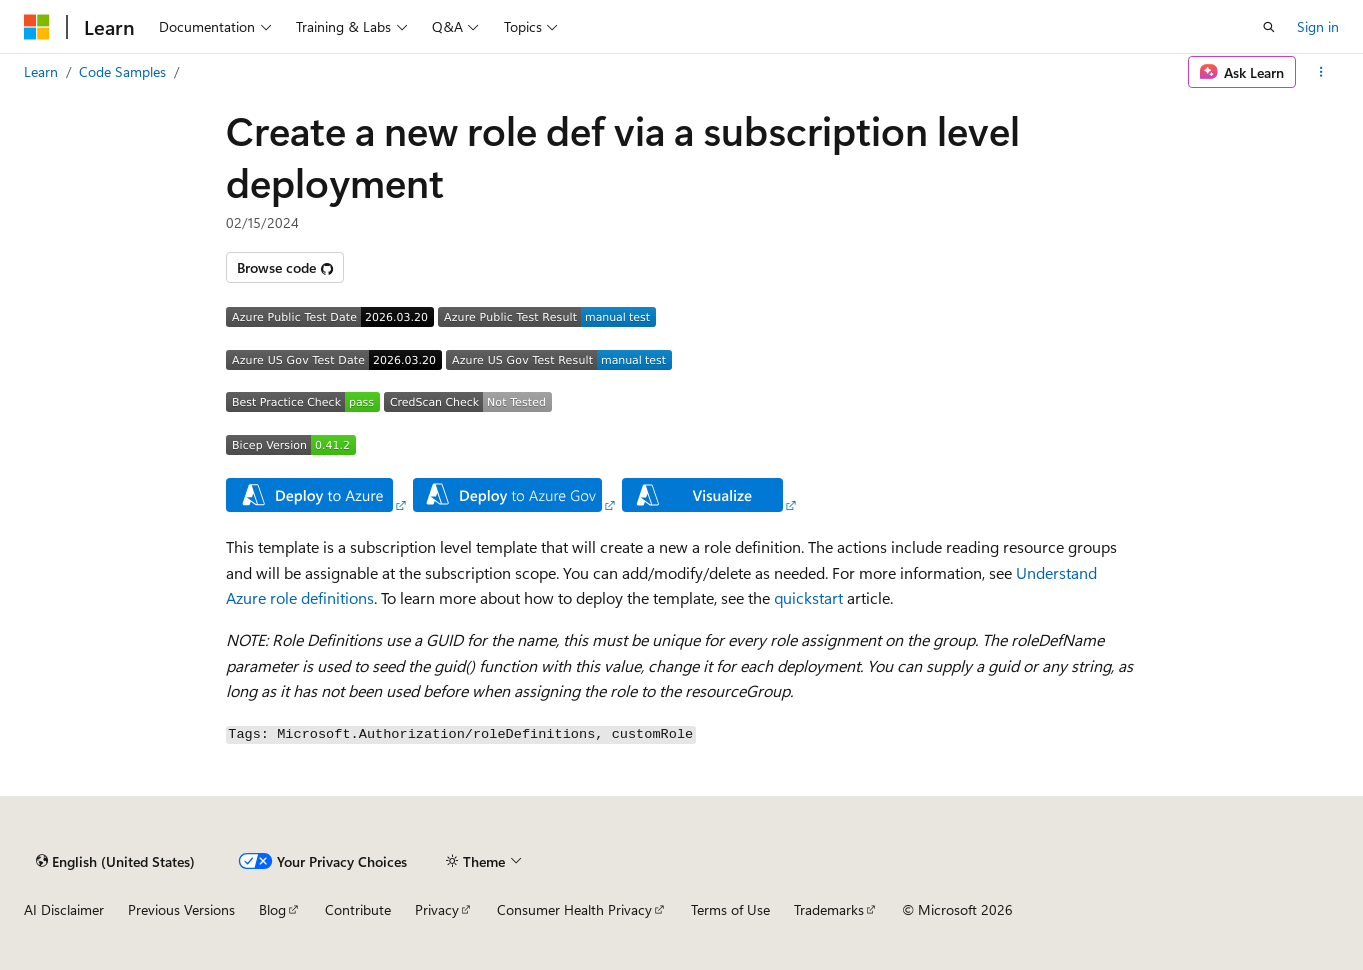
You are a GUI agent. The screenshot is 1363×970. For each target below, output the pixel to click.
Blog (272, 909)
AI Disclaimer (64, 909)
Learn (41, 71)
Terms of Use (730, 909)
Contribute (358, 909)
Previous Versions (181, 909)
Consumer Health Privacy (574, 909)
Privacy (437, 909)
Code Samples (122, 71)
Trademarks (829, 909)
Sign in (1318, 26)
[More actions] (1321, 72)
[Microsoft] (37, 27)
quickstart (808, 597)
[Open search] (1269, 27)
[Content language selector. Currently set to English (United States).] (115, 861)
